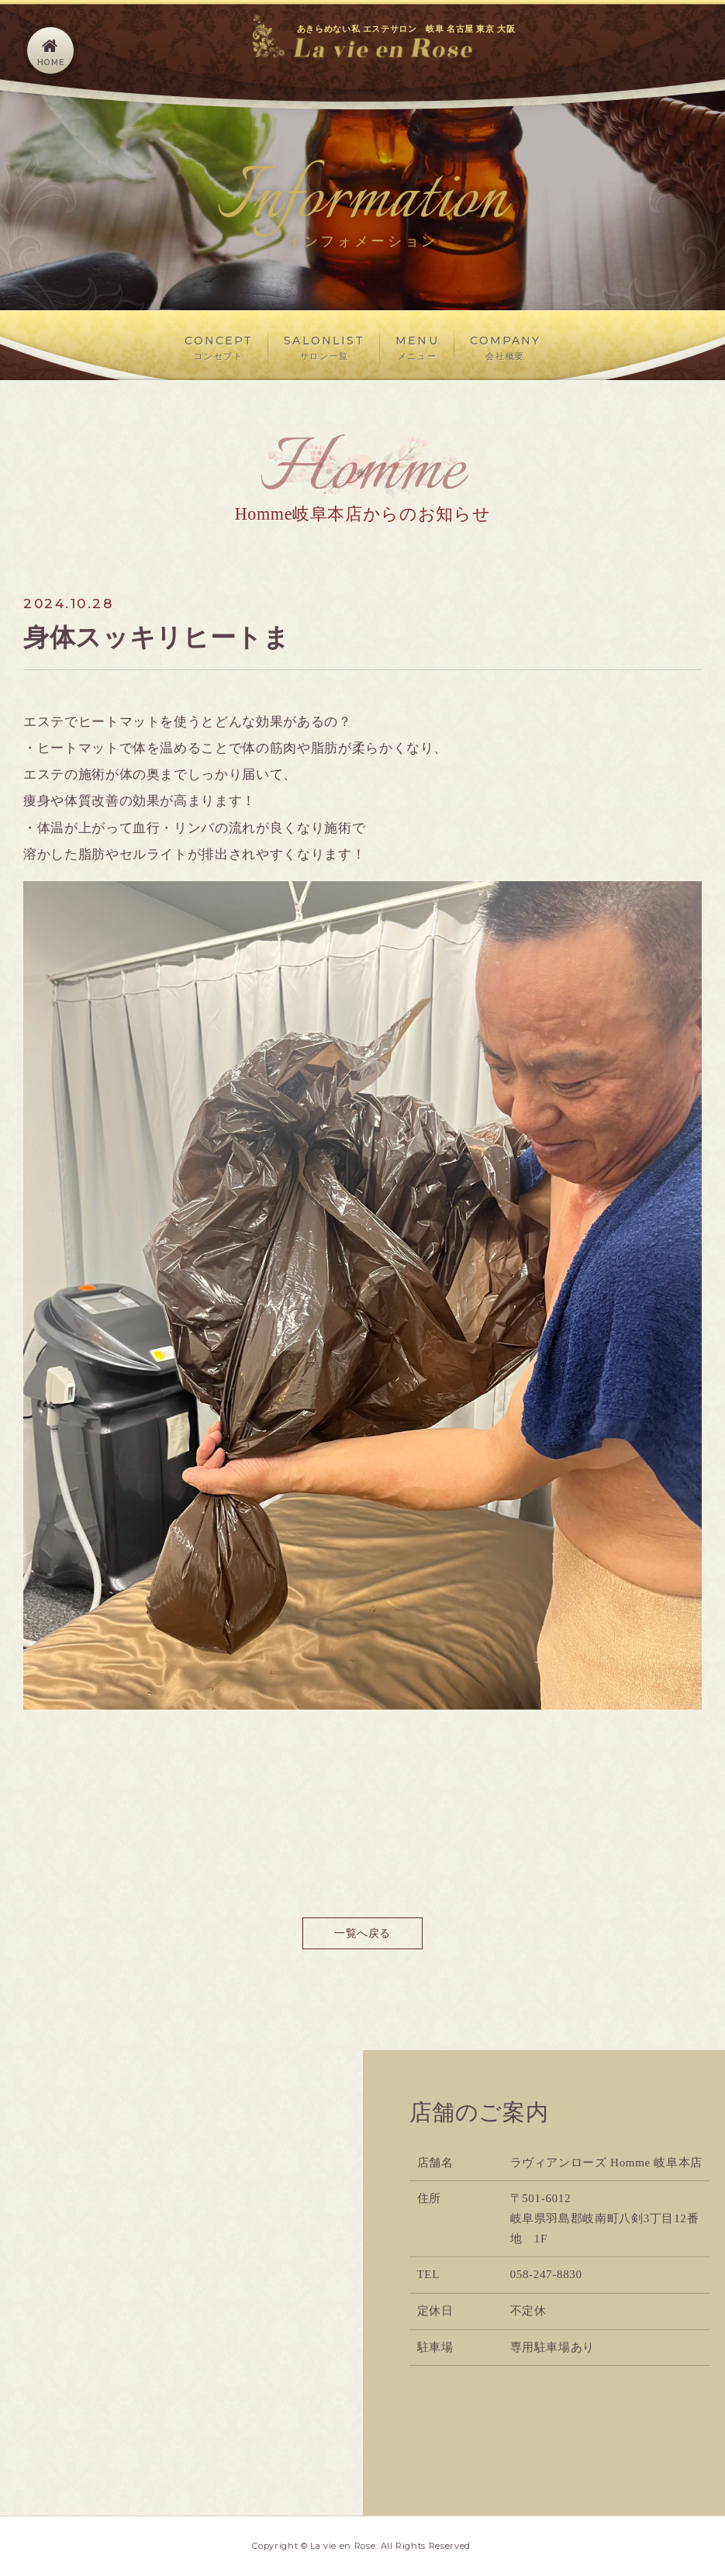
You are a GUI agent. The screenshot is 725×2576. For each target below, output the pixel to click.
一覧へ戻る (362, 1933)
